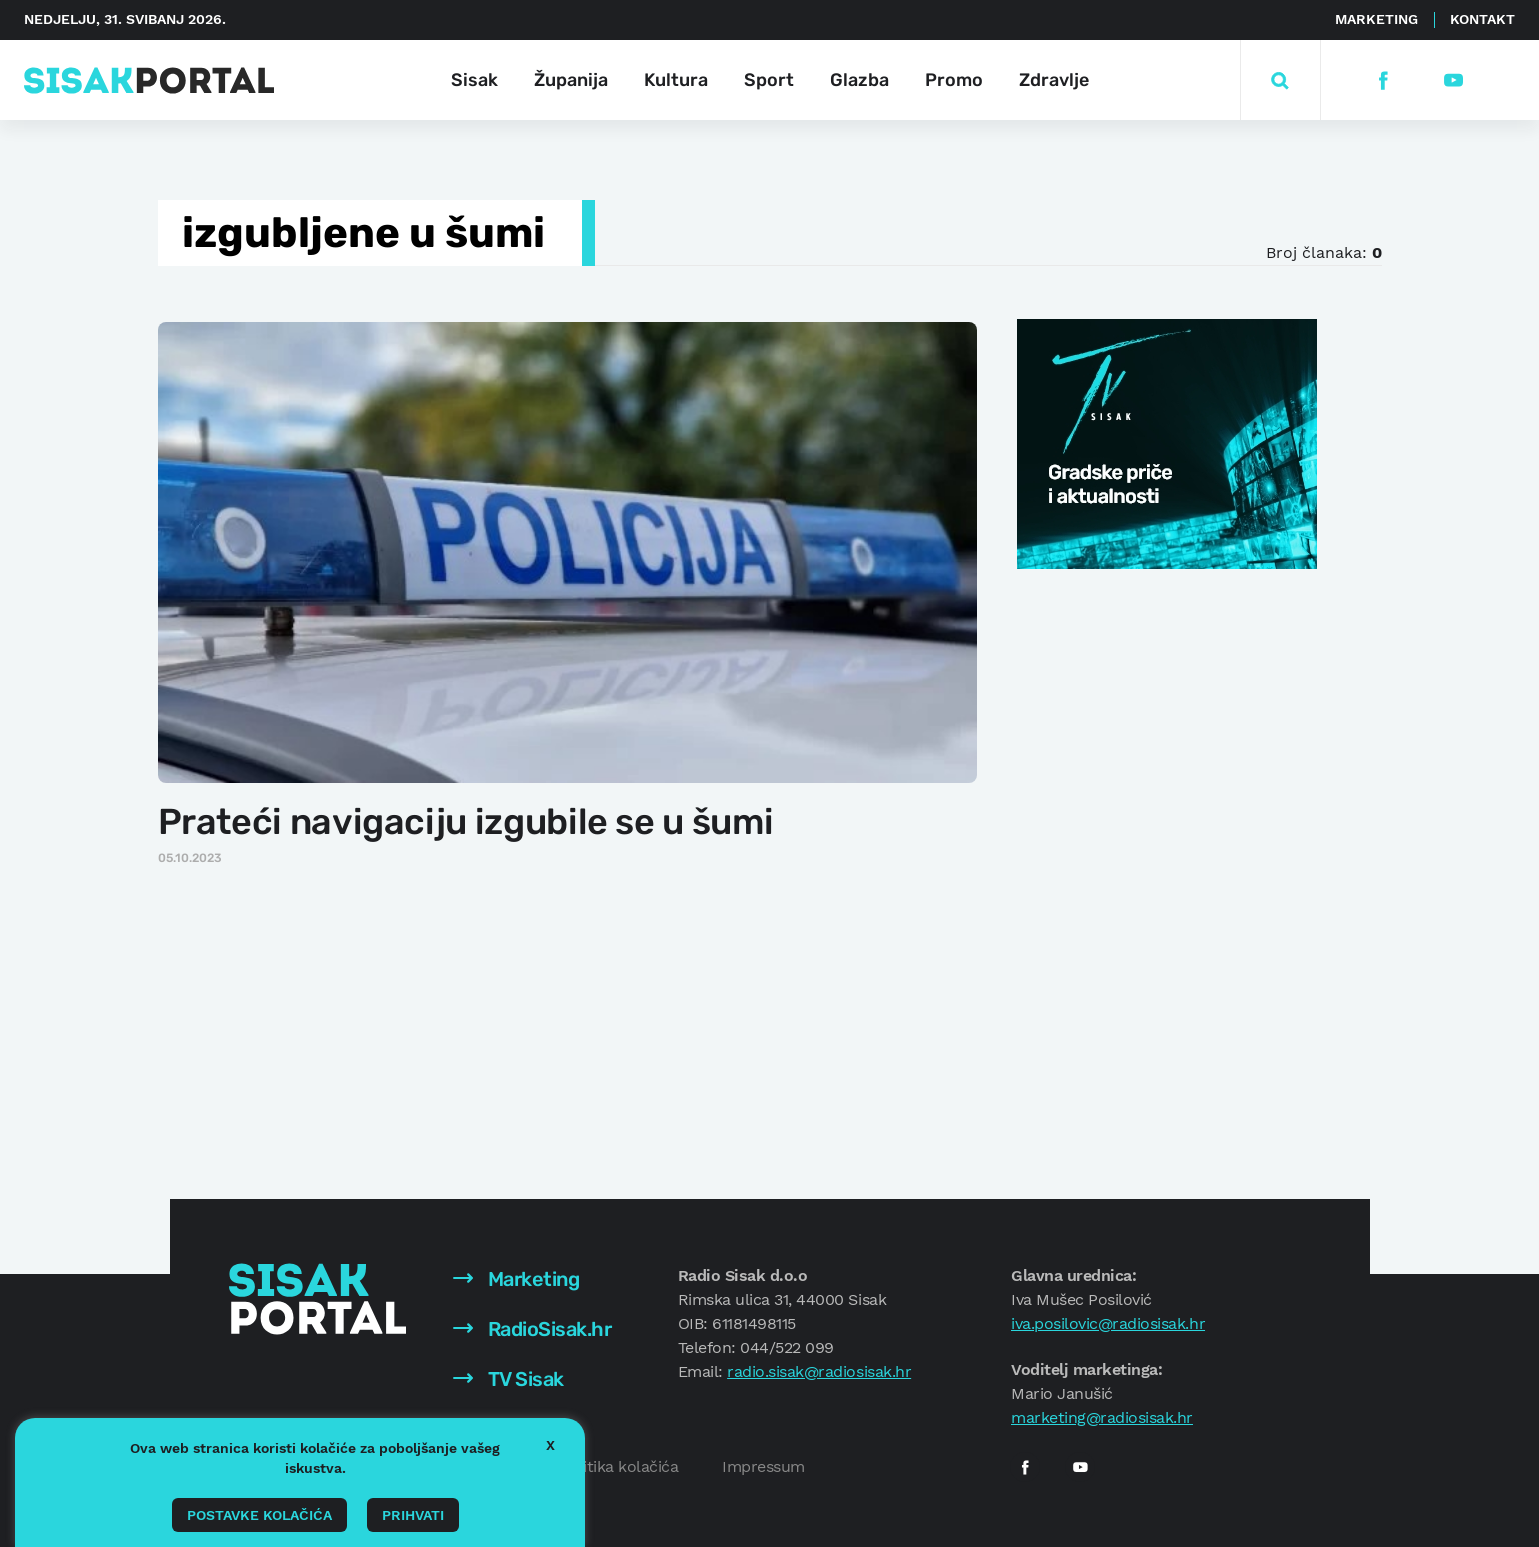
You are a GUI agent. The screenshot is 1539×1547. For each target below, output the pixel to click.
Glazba (859, 80)
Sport (769, 80)
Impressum (763, 1466)
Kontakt (1482, 19)
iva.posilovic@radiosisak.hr (1108, 1323)
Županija (571, 80)
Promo (954, 80)
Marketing (1376, 19)
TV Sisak (508, 1379)
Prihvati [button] (413, 1515)
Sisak (474, 80)
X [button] (550, 1445)
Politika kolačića (619, 1466)
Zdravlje (1054, 80)
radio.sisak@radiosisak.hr (819, 1371)
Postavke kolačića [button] (259, 1515)
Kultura (676, 80)
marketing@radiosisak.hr (1102, 1417)
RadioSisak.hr (532, 1329)
